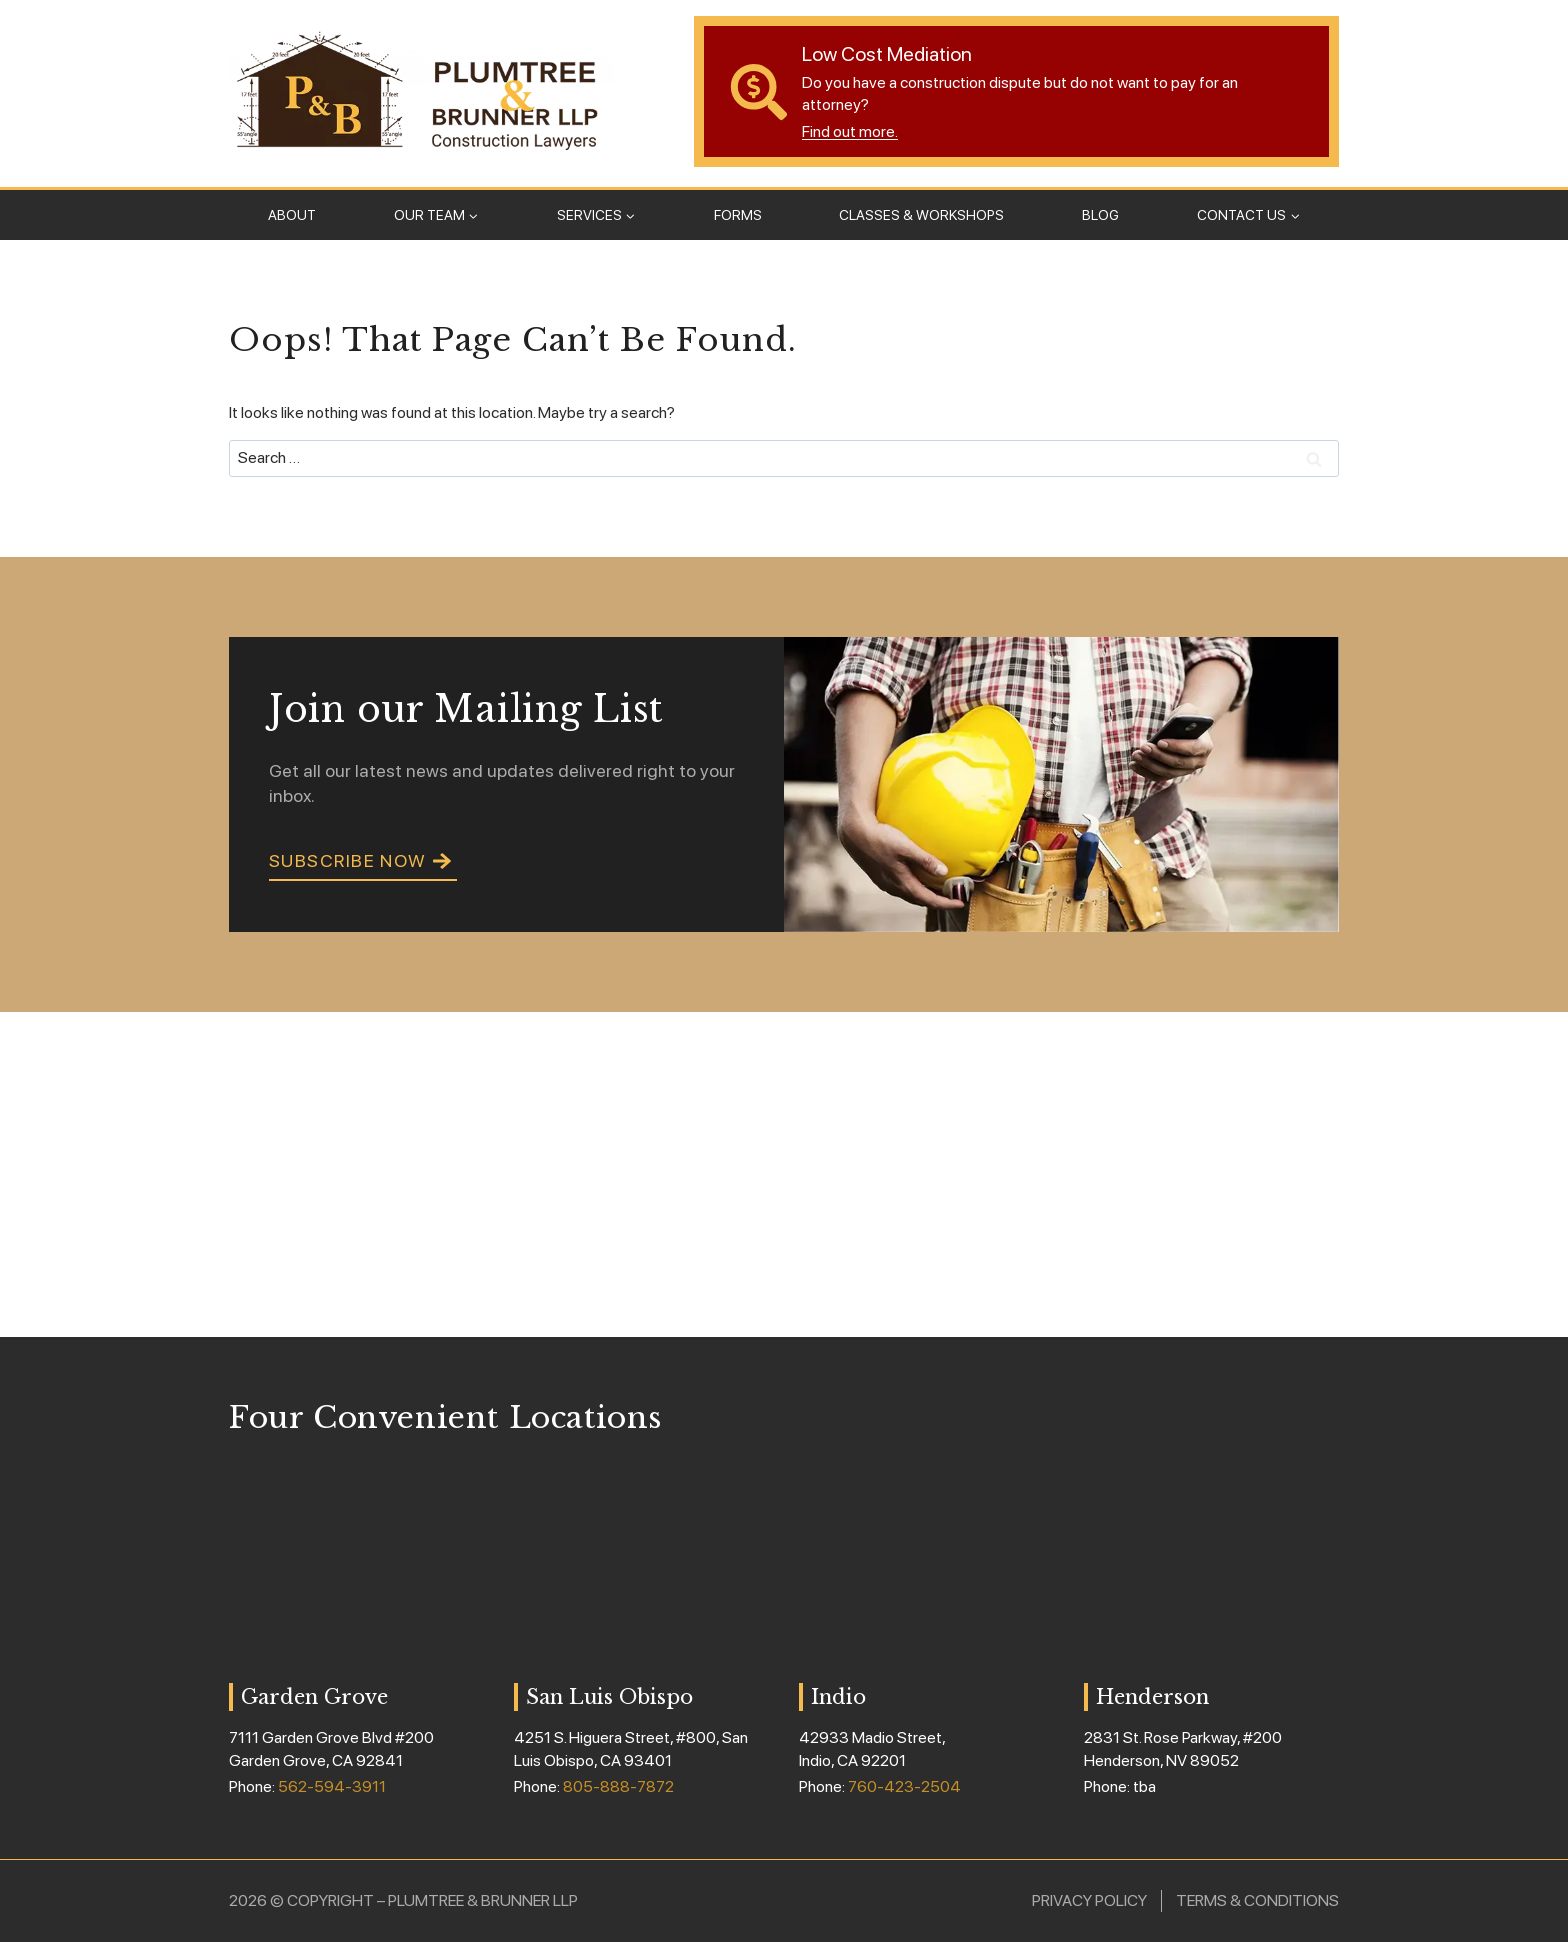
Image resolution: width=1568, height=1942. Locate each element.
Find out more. (850, 131)
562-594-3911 (332, 1786)
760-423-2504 (904, 1786)
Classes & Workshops (921, 215)
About (292, 215)
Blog (1100, 215)
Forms (738, 215)
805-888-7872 (618, 1786)
